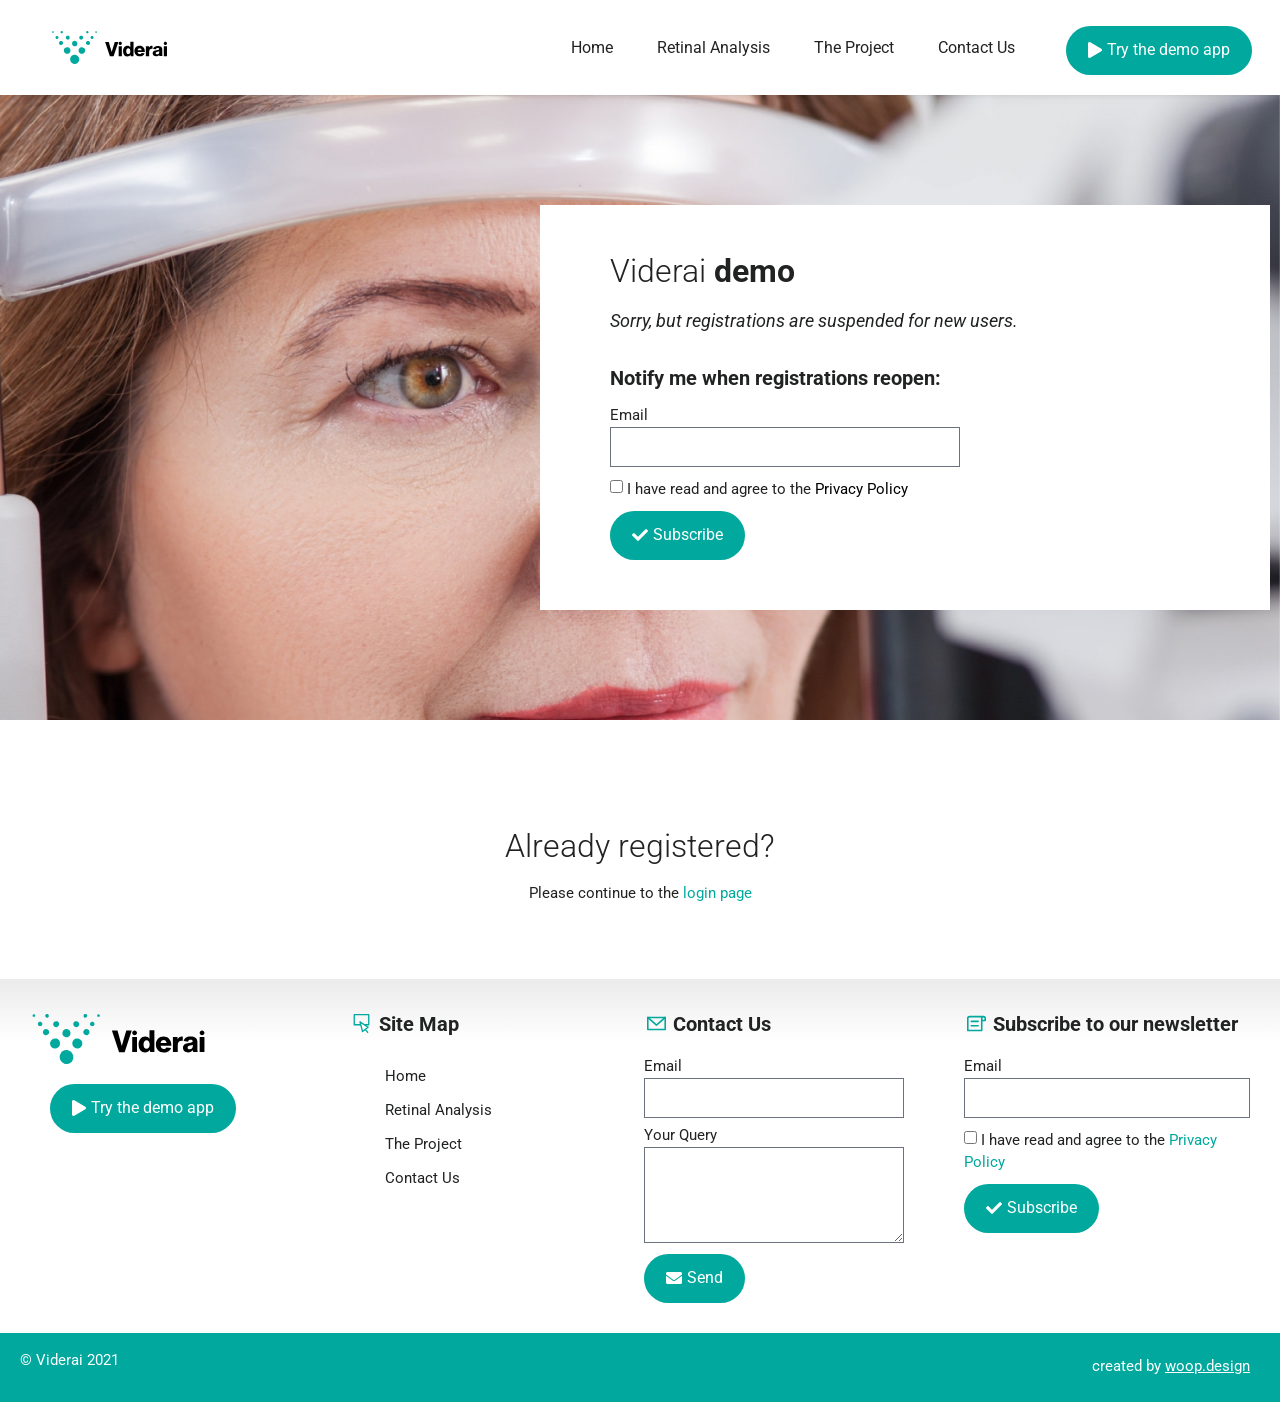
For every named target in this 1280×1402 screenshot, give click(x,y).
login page (717, 893)
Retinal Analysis (713, 47)
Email (629, 416)
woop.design (1207, 1366)
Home (592, 47)
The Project (854, 47)
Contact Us (976, 47)
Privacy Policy (861, 489)
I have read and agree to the (767, 489)
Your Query (680, 1136)
